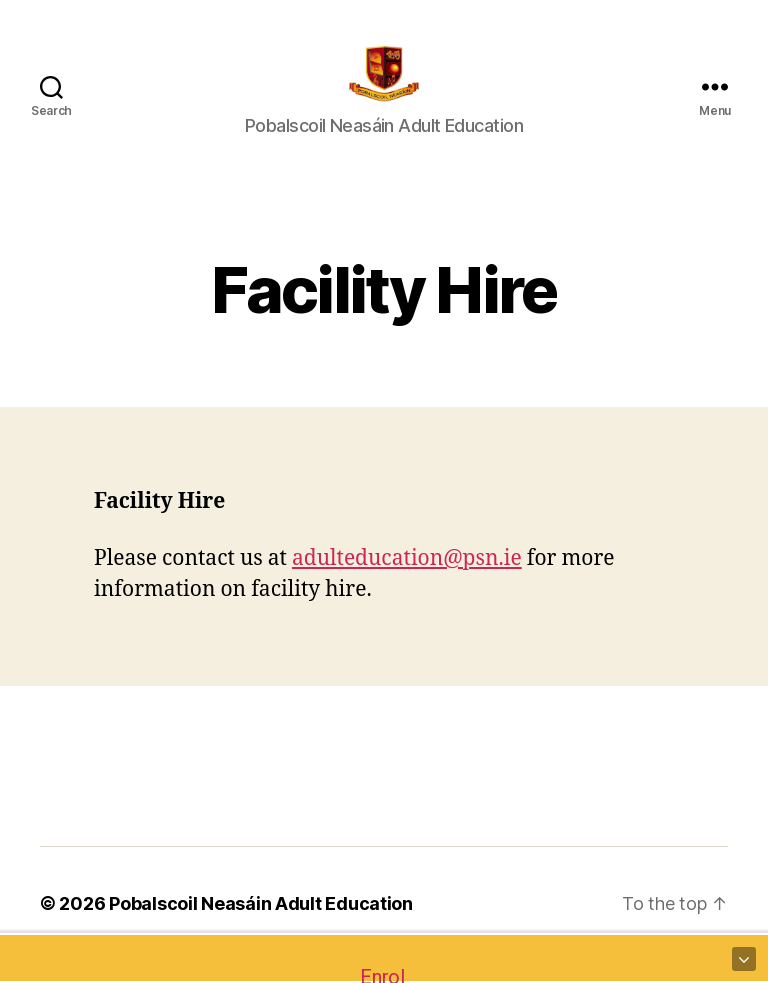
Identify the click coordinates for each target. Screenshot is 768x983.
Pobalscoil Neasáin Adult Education (261, 926)
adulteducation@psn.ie (407, 581)
